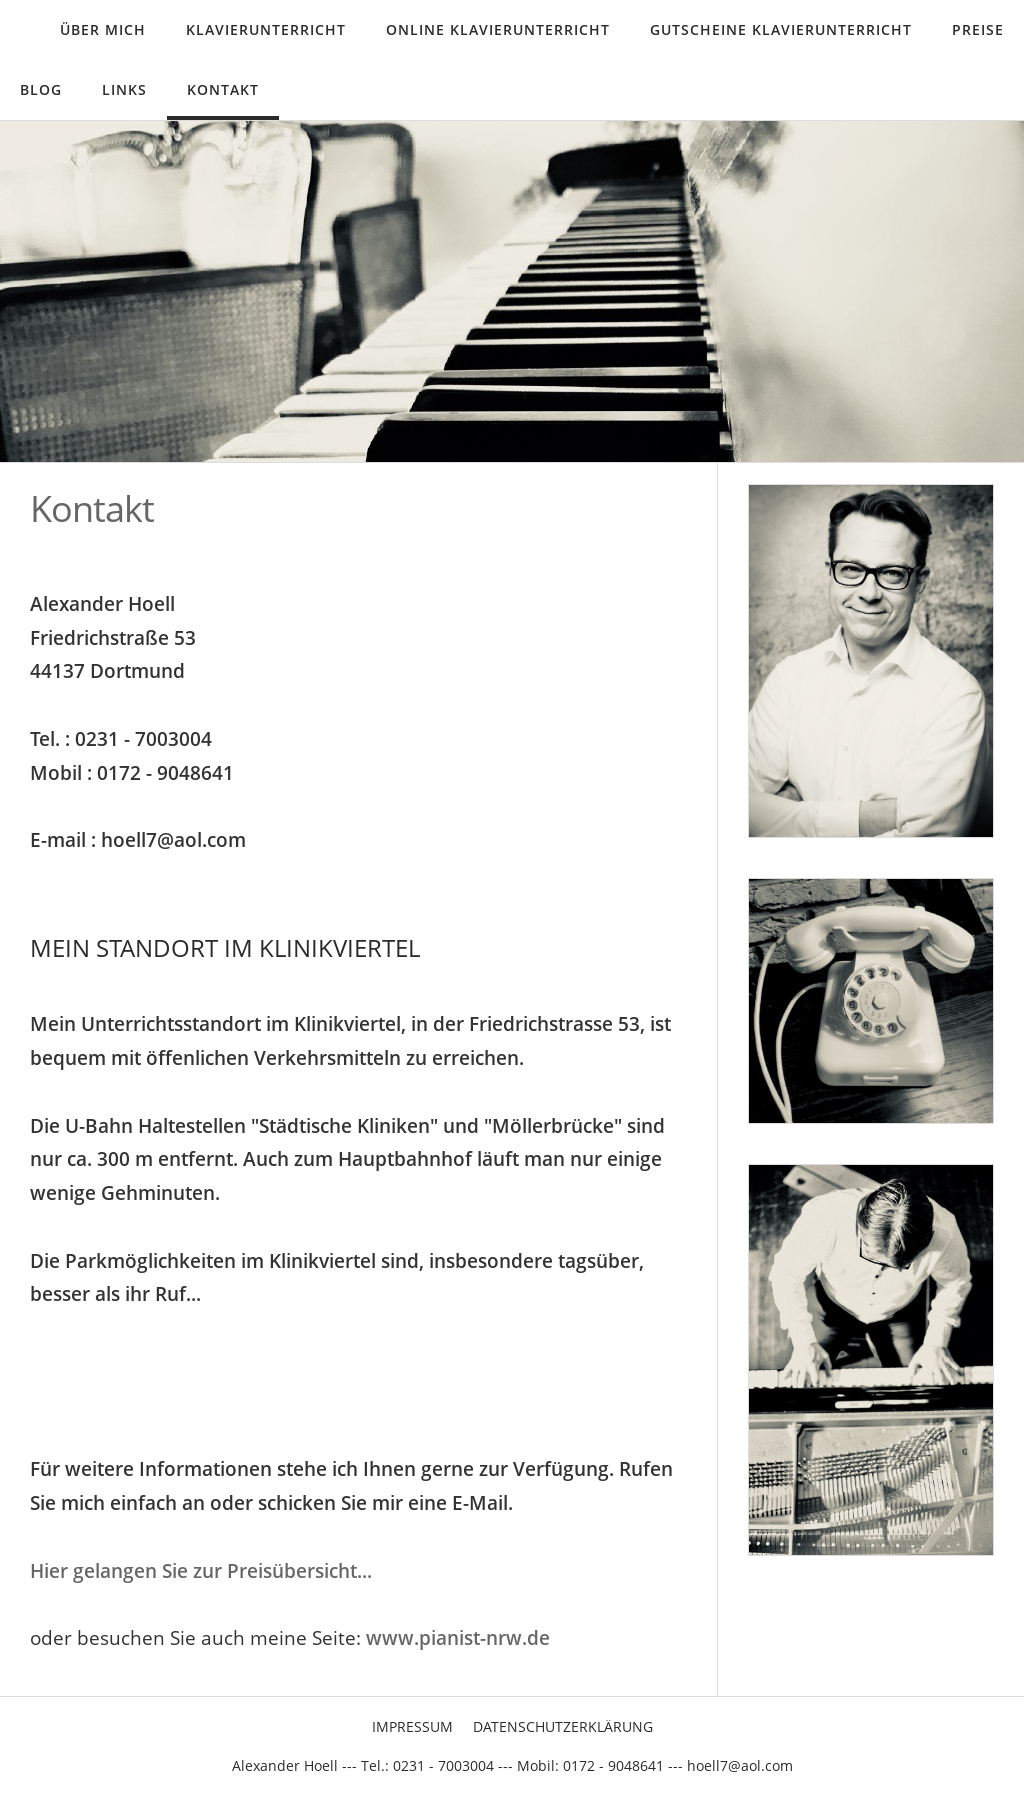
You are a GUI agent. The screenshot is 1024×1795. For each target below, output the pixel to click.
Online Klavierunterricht (498, 29)
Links (124, 89)
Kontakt (223, 89)
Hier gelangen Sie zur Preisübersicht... (201, 1570)
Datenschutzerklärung (563, 1726)
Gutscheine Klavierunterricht (781, 29)
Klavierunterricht (266, 29)
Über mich (103, 29)
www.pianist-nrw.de (458, 1637)
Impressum (412, 1726)
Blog (41, 89)
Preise (978, 29)
